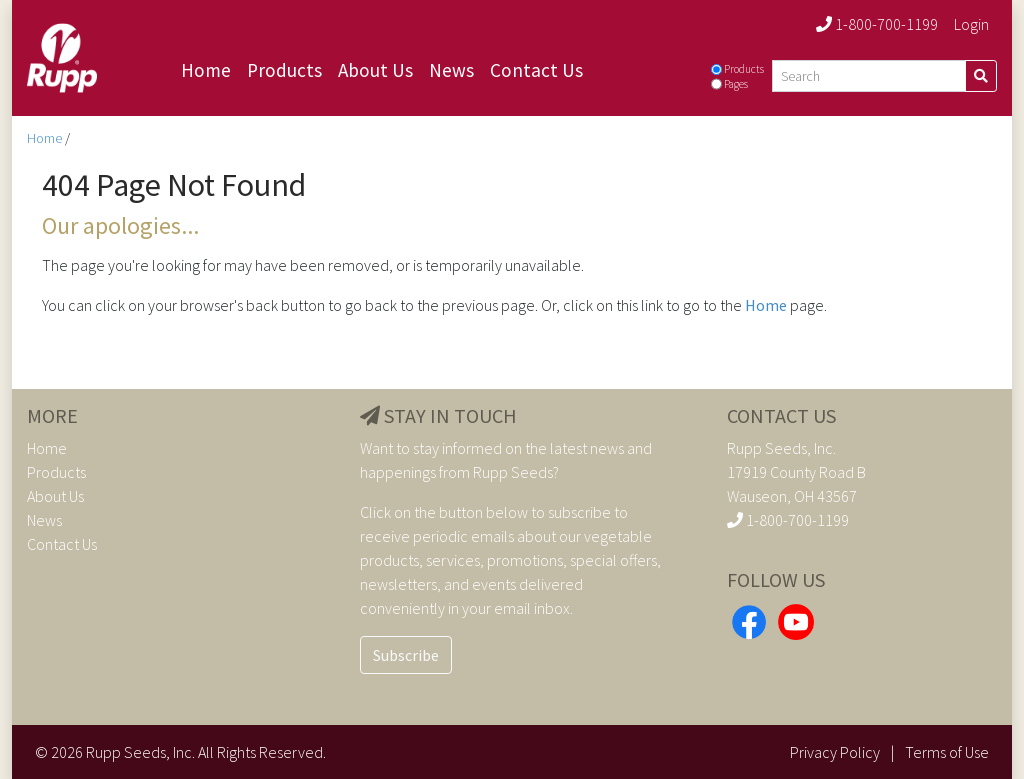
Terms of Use (947, 752)
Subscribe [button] (406, 655)
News (451, 70)
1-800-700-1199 (877, 24)
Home (206, 70)
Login (971, 24)
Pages (736, 84)
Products (284, 70)
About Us (375, 70)
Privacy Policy (835, 752)
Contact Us (536, 70)
